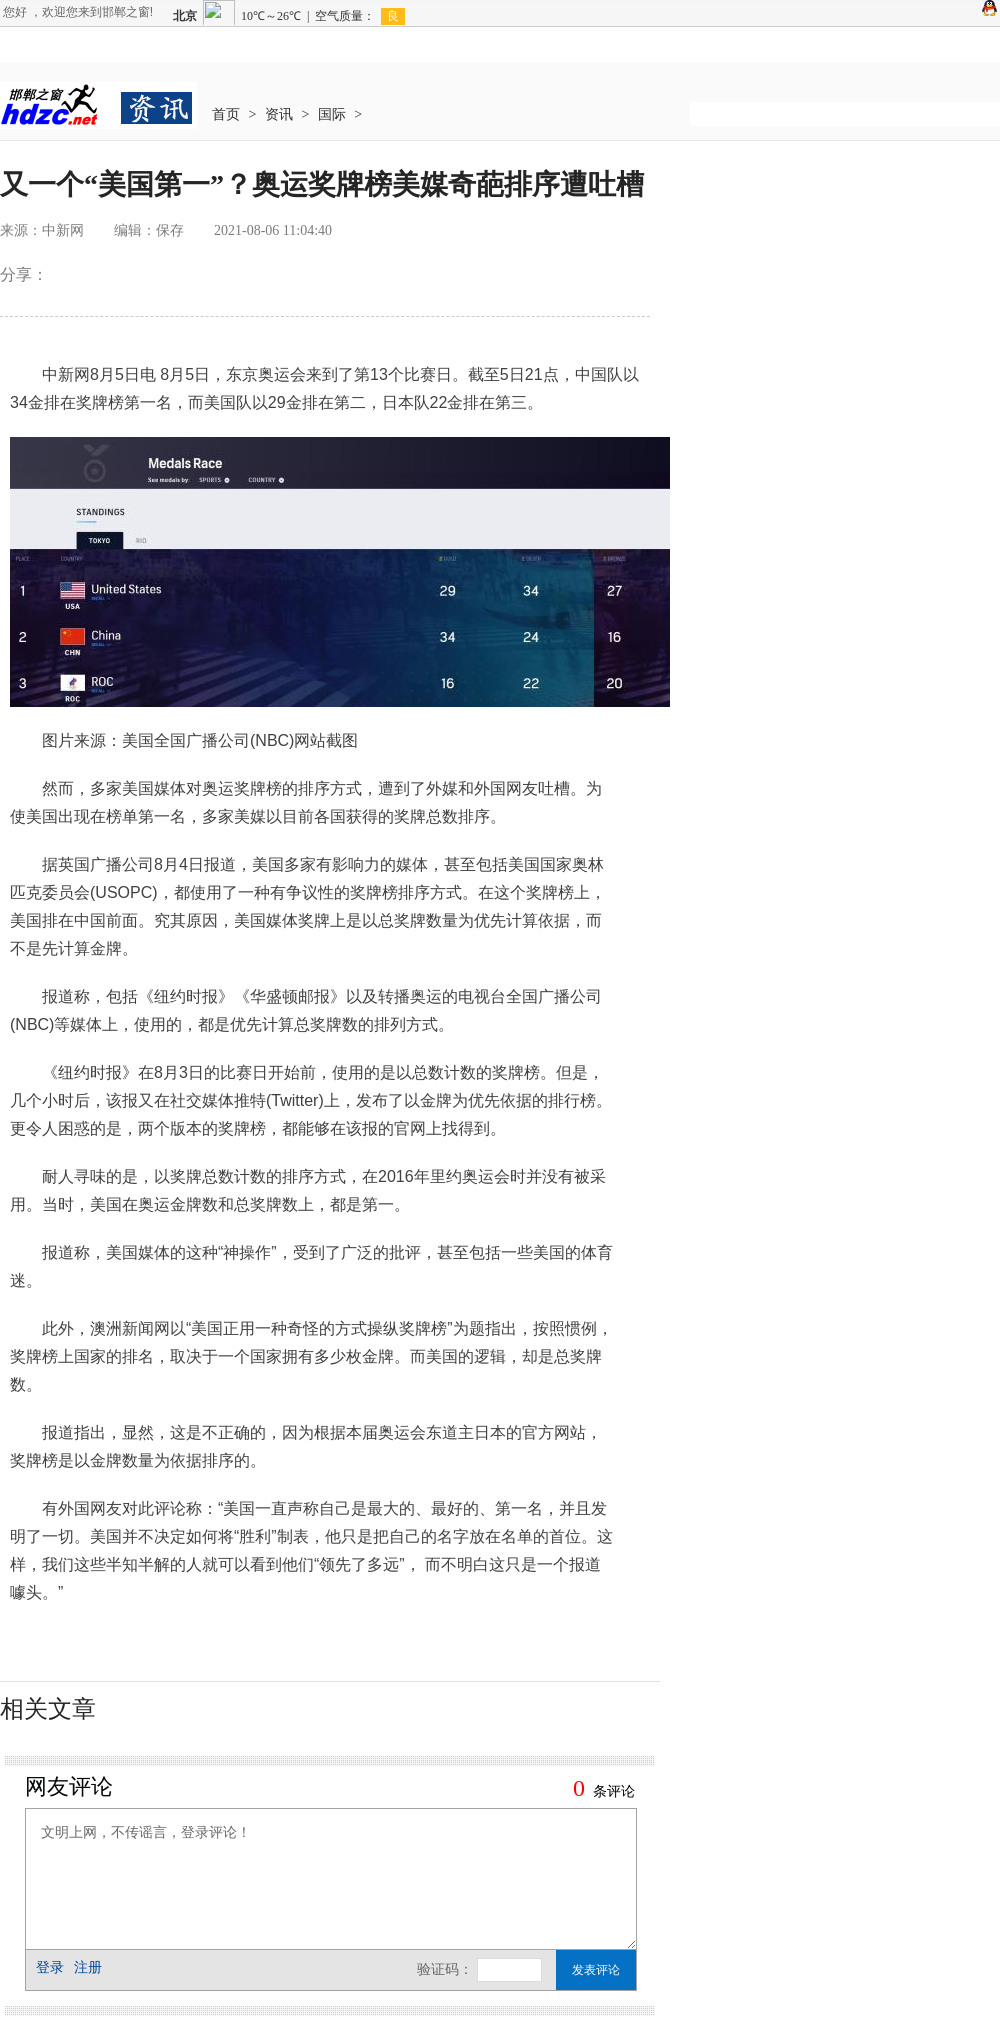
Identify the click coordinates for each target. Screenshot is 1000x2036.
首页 (226, 114)
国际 (332, 114)
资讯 (279, 114)
